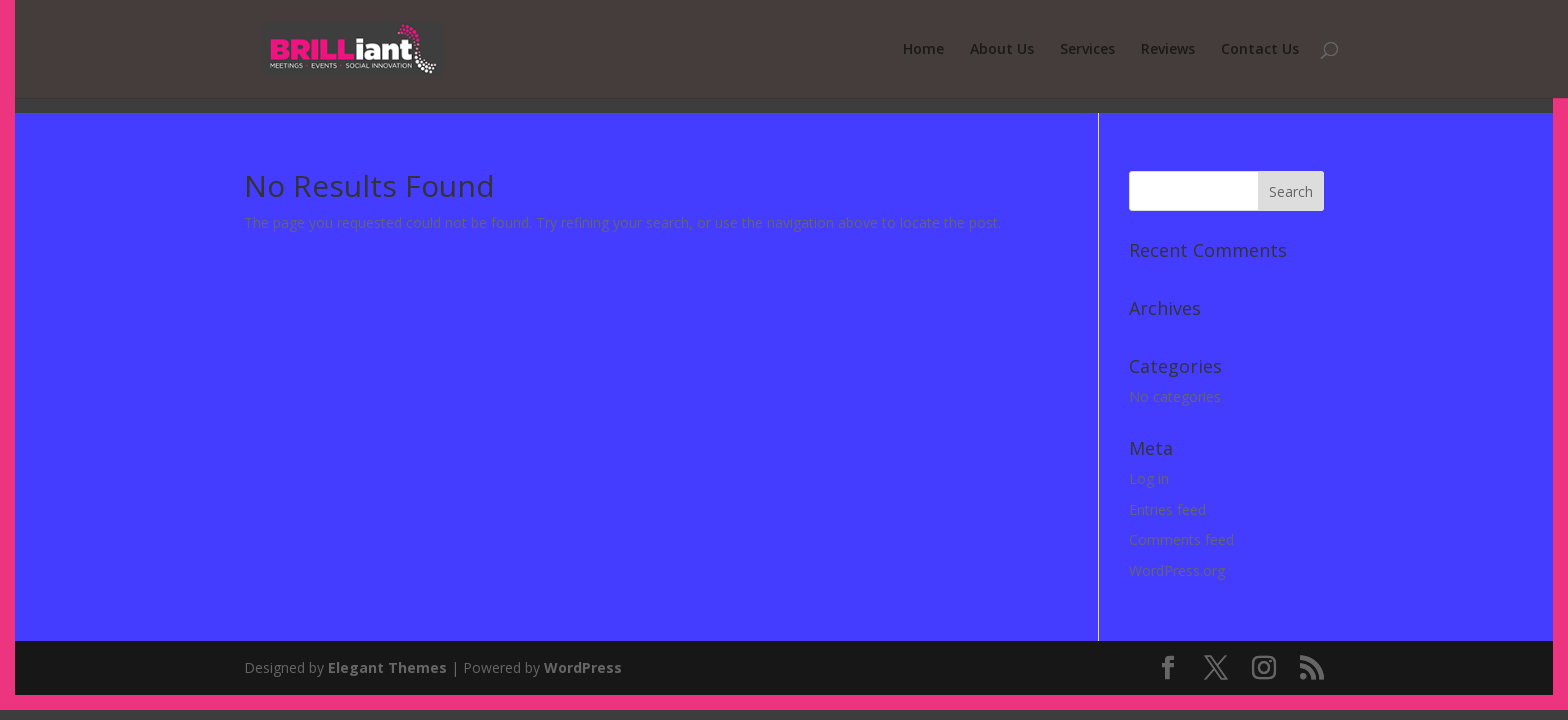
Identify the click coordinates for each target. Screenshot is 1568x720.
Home (923, 50)
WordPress (583, 667)
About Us (1002, 50)
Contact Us (1260, 50)
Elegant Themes (387, 667)
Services (1087, 50)
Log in (1149, 478)
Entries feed (1167, 509)
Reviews (1168, 50)
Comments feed (1181, 539)
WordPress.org (1177, 570)
